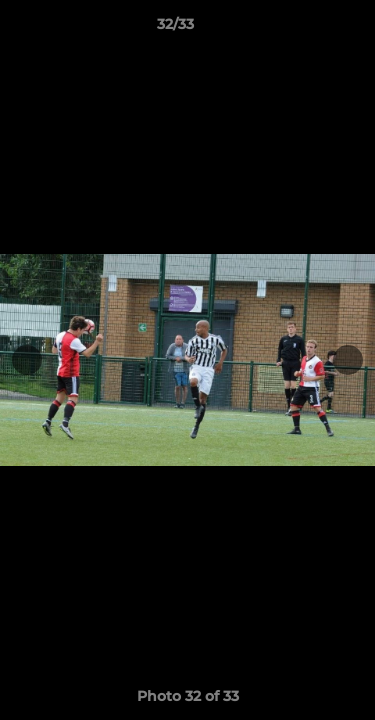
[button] (303, 29)
